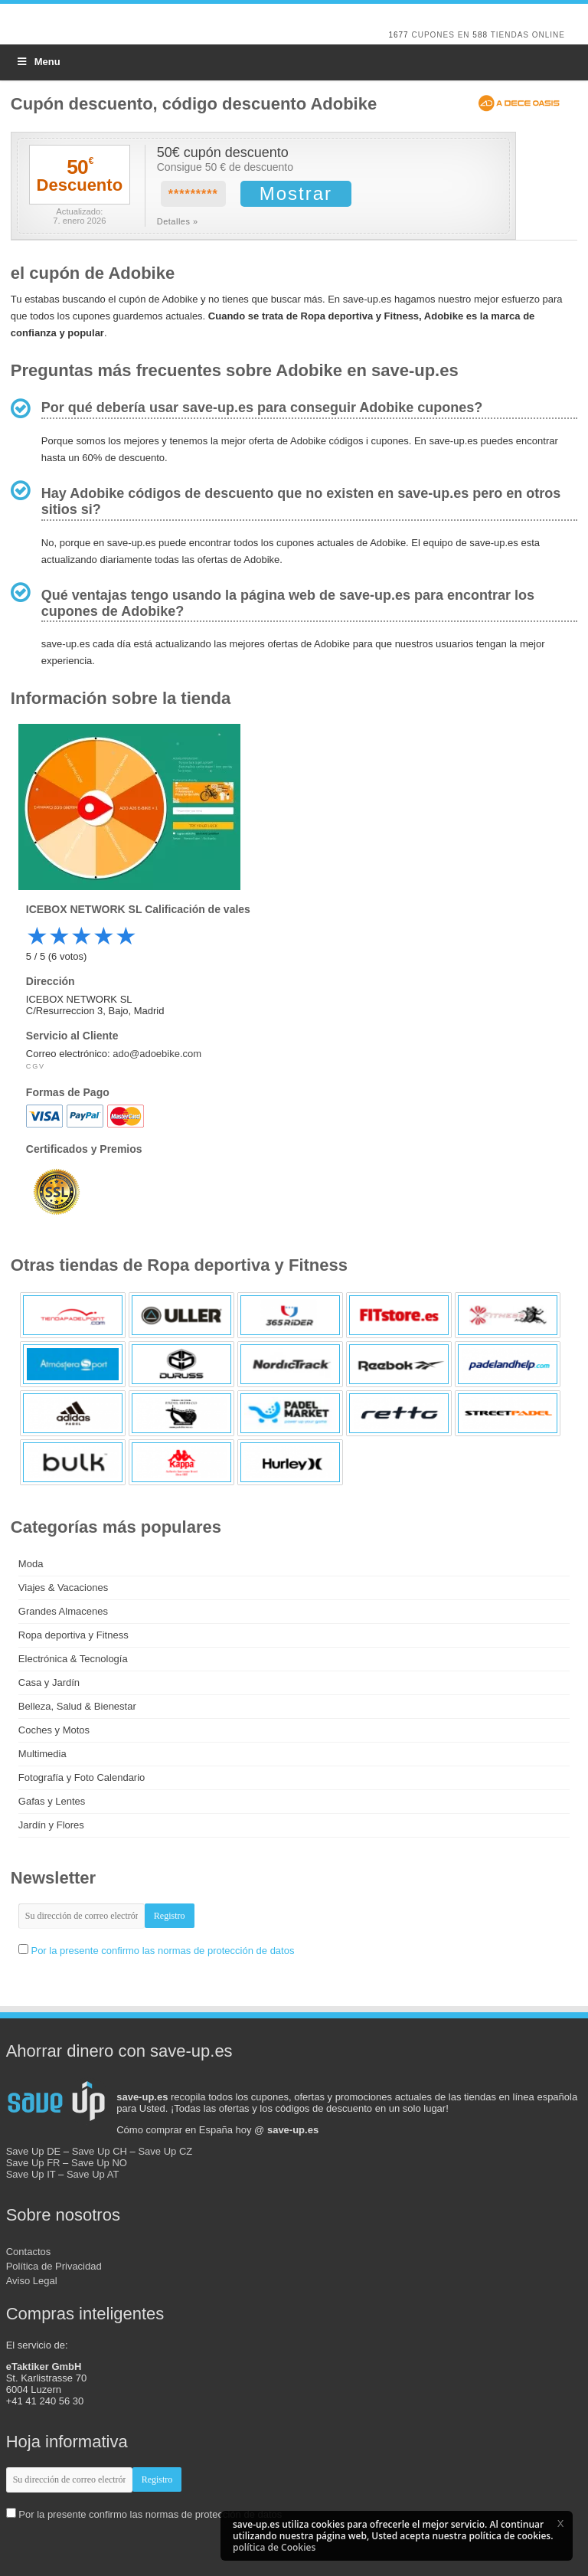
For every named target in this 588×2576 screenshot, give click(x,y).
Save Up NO (99, 2162)
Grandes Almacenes (63, 1611)
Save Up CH (99, 2151)
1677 (398, 35)
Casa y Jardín (49, 1682)
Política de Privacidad (54, 2266)
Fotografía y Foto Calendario (81, 1777)
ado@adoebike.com (157, 1053)
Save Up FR (33, 2162)
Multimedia (42, 1753)
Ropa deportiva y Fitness (73, 1635)
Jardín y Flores (51, 1825)
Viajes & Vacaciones (63, 1587)
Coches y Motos (54, 1730)
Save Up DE (33, 2151)
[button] (560, 2523)
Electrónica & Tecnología (73, 1658)
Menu (37, 61)
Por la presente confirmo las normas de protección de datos (162, 1950)
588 (480, 35)
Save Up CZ (165, 2151)
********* (193, 194)
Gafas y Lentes (51, 1801)
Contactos (28, 2251)
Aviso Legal (31, 2280)
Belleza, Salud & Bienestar (77, 1706)
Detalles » (177, 221)
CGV (35, 1066)
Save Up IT (31, 2174)
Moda (31, 1563)
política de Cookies (274, 2547)
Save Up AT (93, 2174)
